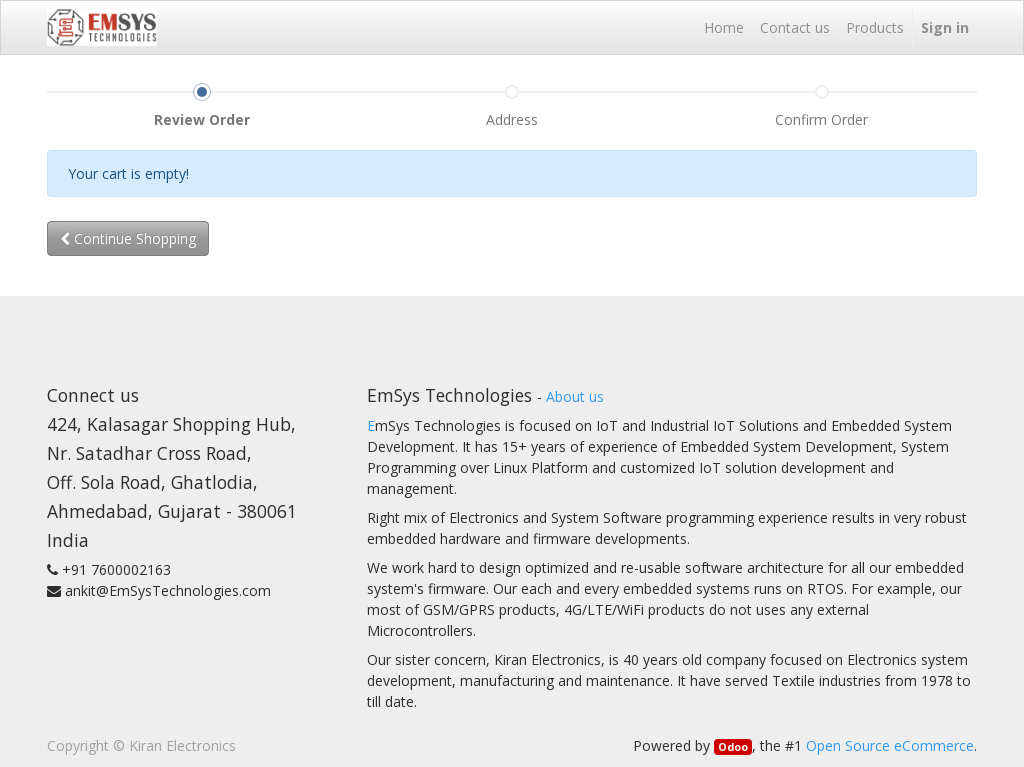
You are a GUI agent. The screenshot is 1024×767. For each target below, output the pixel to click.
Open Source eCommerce (890, 745)
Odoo (733, 747)
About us (575, 396)
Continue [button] (128, 238)
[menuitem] (724, 27)
